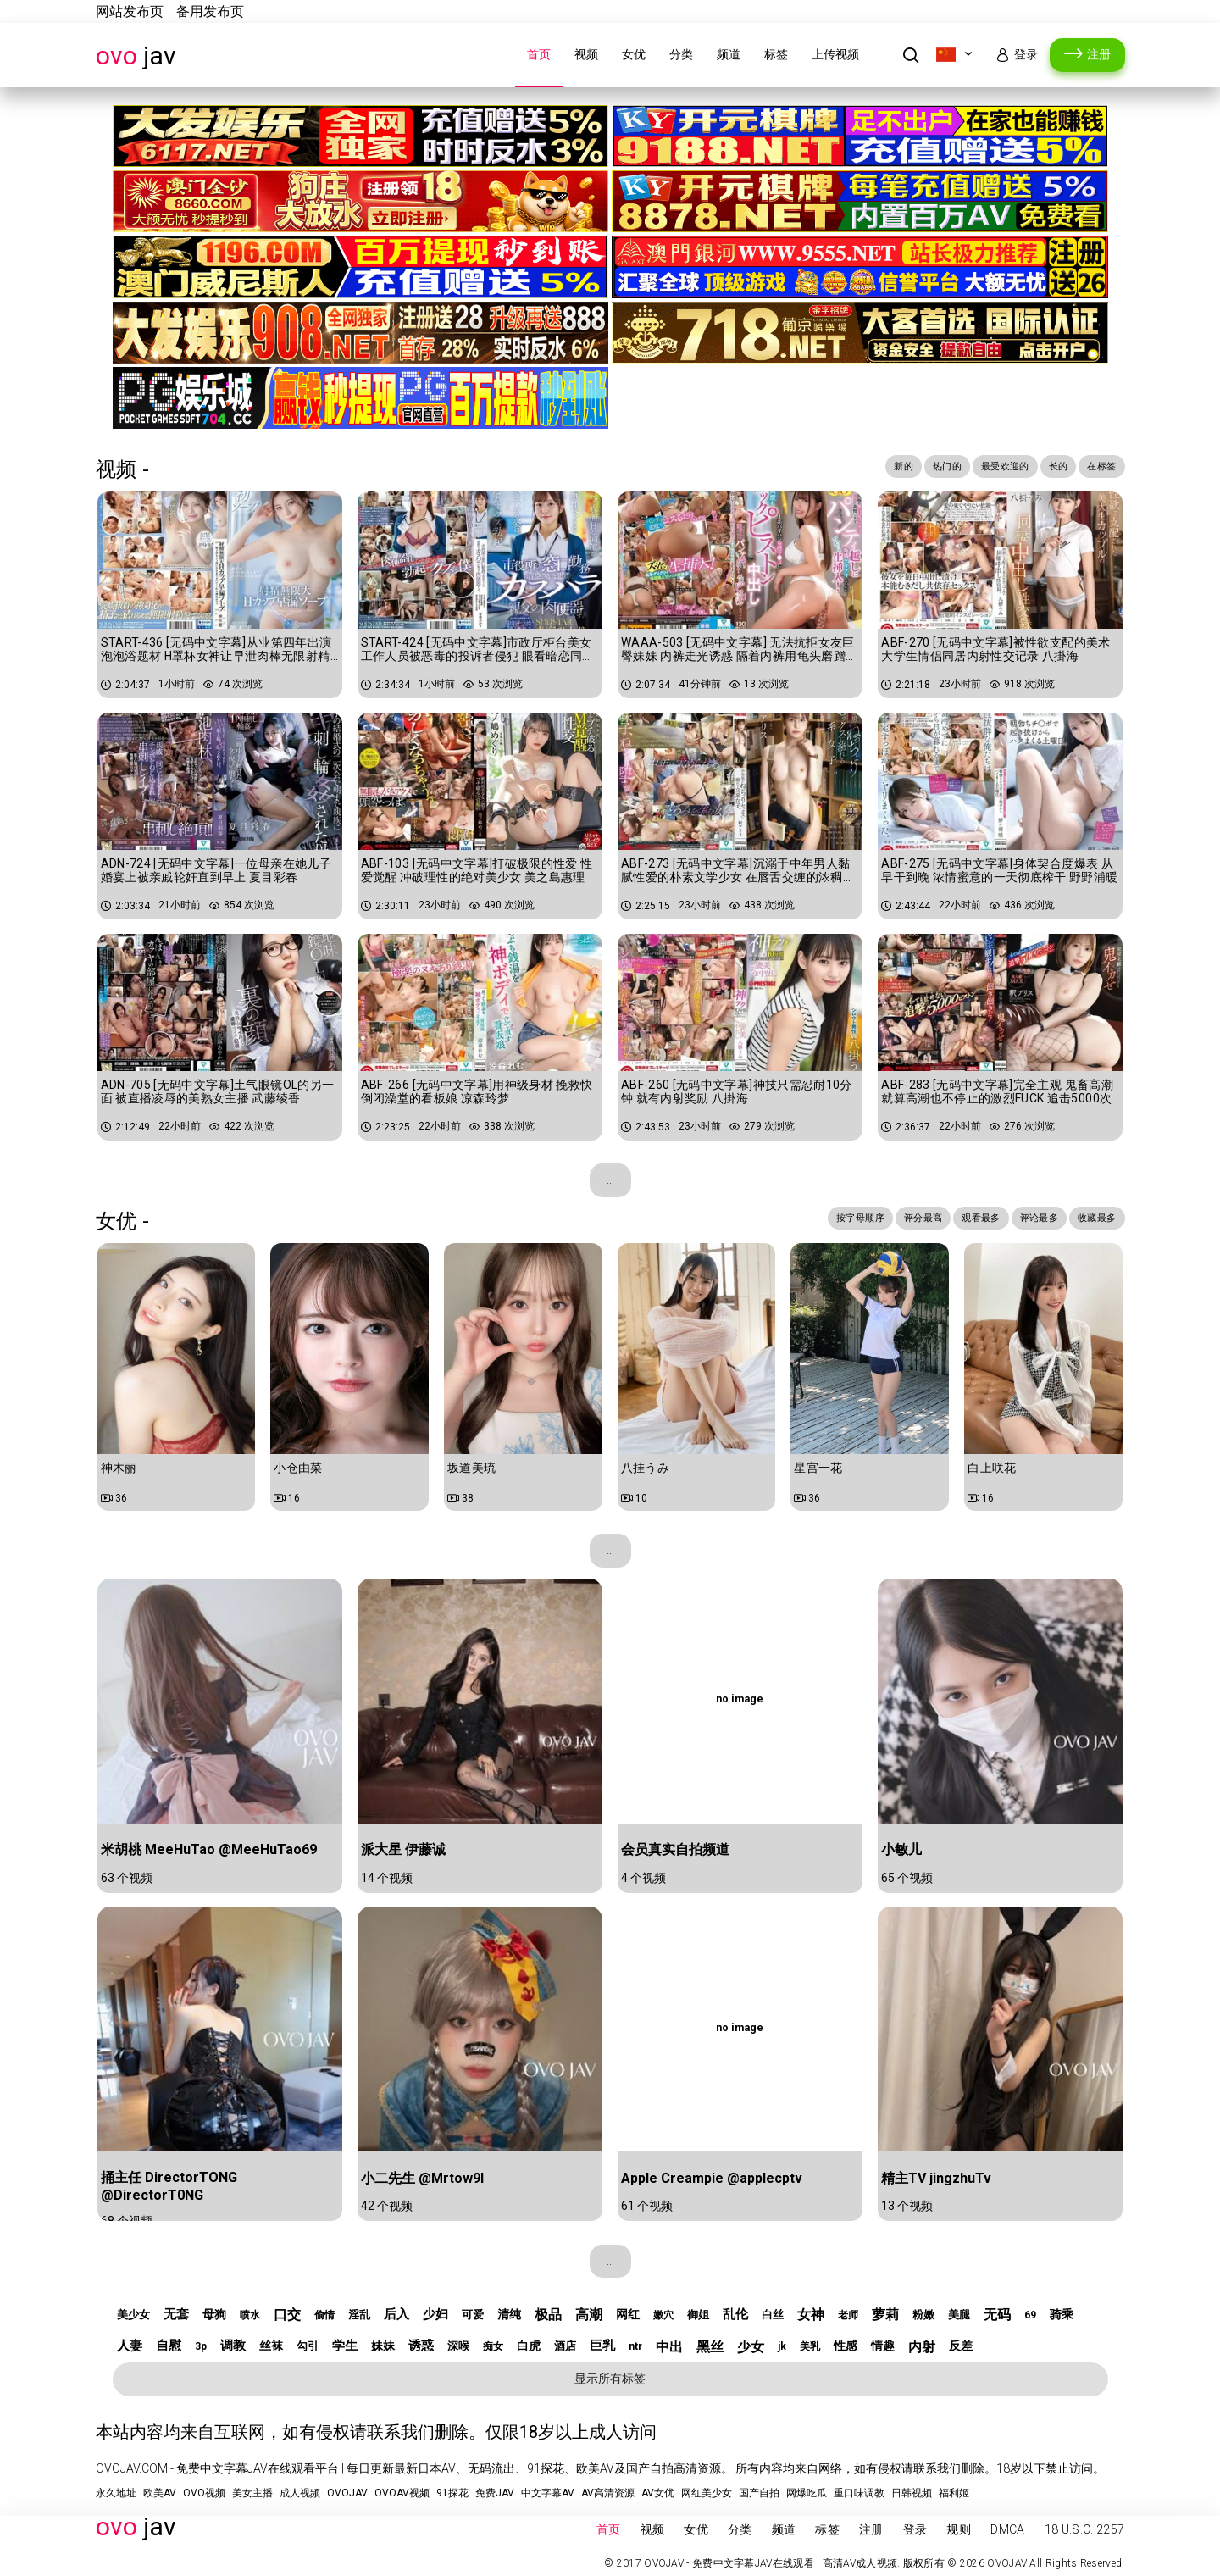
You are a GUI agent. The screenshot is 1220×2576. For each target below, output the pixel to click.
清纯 (509, 2314)
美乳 (810, 2346)
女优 (634, 54)
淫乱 (359, 2314)
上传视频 (835, 54)
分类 (681, 54)
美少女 (133, 2314)
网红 (628, 2314)
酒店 (565, 2346)
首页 (539, 54)
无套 (176, 2314)
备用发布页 (210, 11)
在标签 (1097, 468)
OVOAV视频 (402, 2493)
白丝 (773, 2314)
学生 (345, 2345)
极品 (548, 2315)
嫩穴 (663, 2315)
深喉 (458, 2346)
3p (201, 2346)
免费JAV (494, 2493)
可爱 (473, 2314)
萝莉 (885, 2315)
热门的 (918, 468)
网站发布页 (130, 11)
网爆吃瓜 (806, 2493)
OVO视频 (204, 2493)
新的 (868, 468)
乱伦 (735, 2314)
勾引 (308, 2346)
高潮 (588, 2315)
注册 (1099, 54)
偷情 (324, 2315)
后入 (396, 2314)
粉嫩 (923, 2314)
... (610, 1179)
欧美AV (159, 2493)
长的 (1048, 468)
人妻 (129, 2345)
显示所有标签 (610, 2378)
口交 (287, 2315)
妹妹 (383, 2345)
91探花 (452, 2493)
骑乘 (1061, 2314)
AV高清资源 (608, 2493)
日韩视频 (911, 2493)
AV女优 (657, 2493)
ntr (635, 2346)
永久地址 (116, 2493)
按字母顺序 (813, 1219)
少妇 (435, 2314)
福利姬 (954, 2493)
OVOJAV (347, 2493)
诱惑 (421, 2345)
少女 (750, 2347)
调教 (233, 2345)
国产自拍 (759, 2493)
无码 (997, 2315)
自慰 (168, 2345)
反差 (961, 2345)
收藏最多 (1092, 1219)
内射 (921, 2347)
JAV (136, 55)
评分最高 (887, 1219)
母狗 (214, 2314)
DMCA (1007, 2529)
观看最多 (955, 1219)
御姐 (698, 2314)
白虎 (529, 2345)
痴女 (493, 2346)
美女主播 (252, 2493)
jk (782, 2346)
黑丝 (710, 2347)
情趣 (883, 2345)
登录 (1026, 54)
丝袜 (271, 2345)
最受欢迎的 (986, 468)
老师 (848, 2315)
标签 (776, 54)
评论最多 (1024, 1219)
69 (1030, 2315)
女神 (810, 2315)
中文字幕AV (547, 2493)
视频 (586, 54)
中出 (669, 2347)
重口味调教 (859, 2493)
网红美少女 (706, 2493)
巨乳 (602, 2345)
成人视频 (300, 2493)
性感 (845, 2345)
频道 (728, 54)
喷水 (250, 2315)
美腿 (959, 2314)
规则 (958, 2529)
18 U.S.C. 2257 (1085, 2529)
